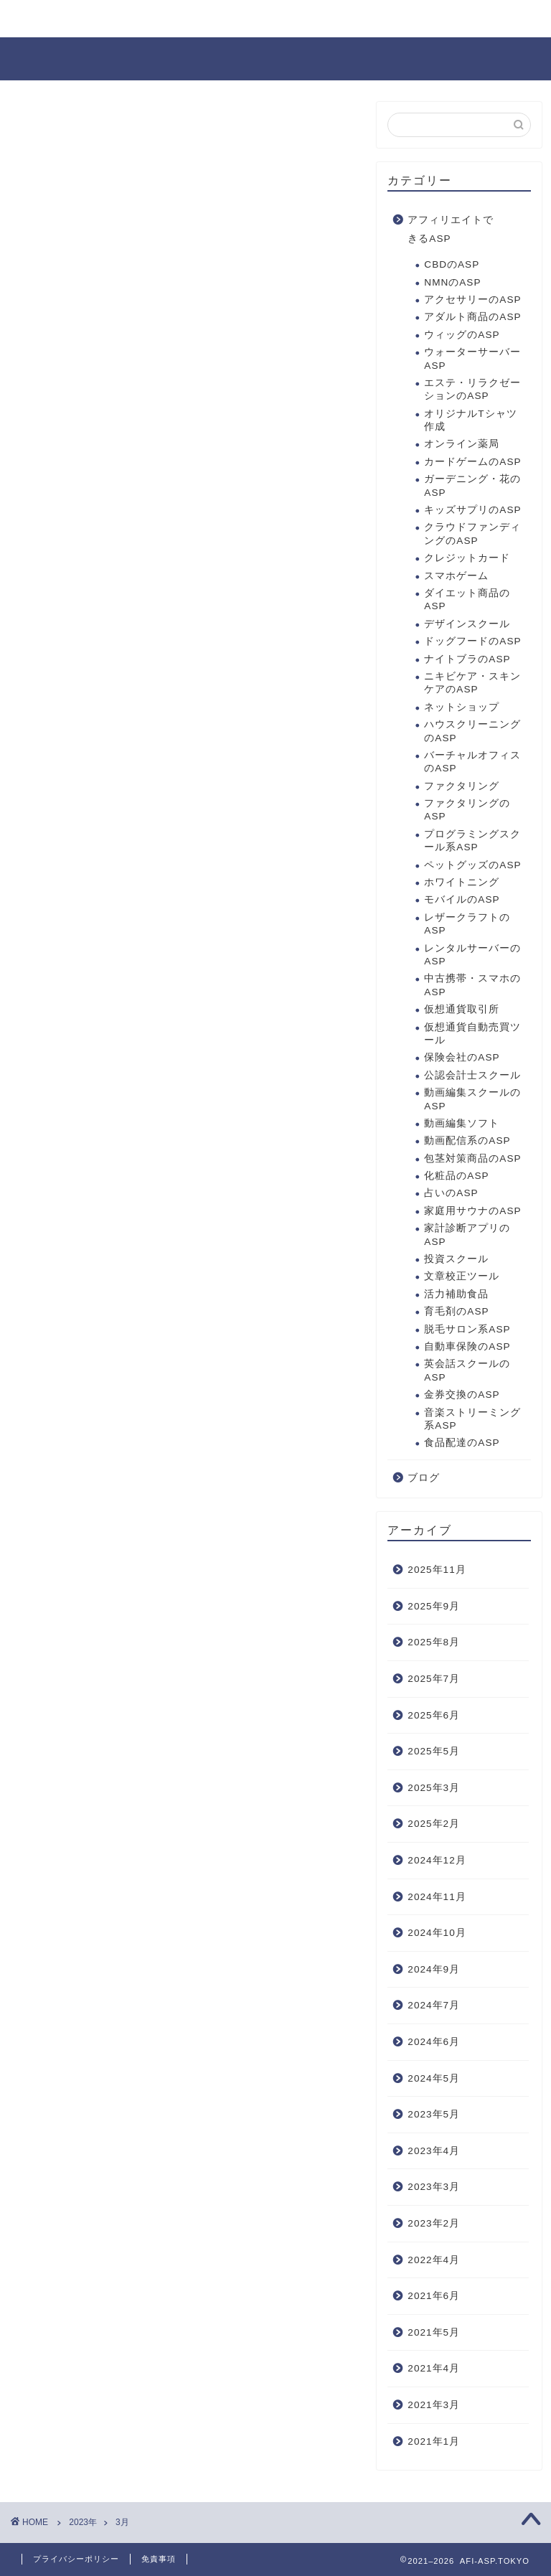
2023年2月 (434, 2223)
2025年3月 (434, 1787)
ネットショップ (461, 707)
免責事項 (158, 2558)
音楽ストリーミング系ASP (472, 1419)
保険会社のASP (461, 1057)
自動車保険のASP (467, 1346)
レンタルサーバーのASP (472, 955)
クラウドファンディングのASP (472, 533)
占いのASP (451, 1193)
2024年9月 (434, 1969)
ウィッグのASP (461, 334)
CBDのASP (451, 264)
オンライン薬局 (461, 443)
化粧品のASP (456, 1175)
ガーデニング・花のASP (472, 485)
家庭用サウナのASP (472, 1210)
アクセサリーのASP (472, 299)
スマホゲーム (456, 575)
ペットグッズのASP (472, 865)
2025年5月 (434, 1751)
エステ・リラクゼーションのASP (472, 389)
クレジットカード (467, 558)
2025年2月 (434, 1823)
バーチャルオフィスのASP (472, 762)
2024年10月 (437, 1932)
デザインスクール (467, 624)
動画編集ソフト (461, 1123)
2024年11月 (437, 1896)
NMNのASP (452, 282)
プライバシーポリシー (76, 2558)
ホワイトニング (461, 882)
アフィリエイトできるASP (451, 229)
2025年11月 (437, 1569)
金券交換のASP (461, 1394)
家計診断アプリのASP (467, 1234)
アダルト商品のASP (472, 316)
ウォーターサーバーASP (472, 358)
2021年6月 (434, 2295)
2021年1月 (434, 2441)
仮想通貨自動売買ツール (472, 1033)
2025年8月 (434, 1642)
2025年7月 (434, 1678)
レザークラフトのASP (467, 924)
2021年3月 (434, 2404)
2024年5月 (434, 2078)
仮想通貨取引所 (461, 1009)
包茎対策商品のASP (472, 1158)
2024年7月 (434, 2005)
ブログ (424, 1477)
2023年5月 (434, 2114)
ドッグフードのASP (472, 641)
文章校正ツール (461, 1276)
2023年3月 (434, 2186)
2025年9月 (434, 1606)
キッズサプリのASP (472, 509)
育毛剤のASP (456, 1311)
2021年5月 (434, 2332)
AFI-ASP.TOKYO (275, 57)
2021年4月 (434, 2368)
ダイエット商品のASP (467, 599)
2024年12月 (437, 1860)
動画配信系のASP (467, 1140)
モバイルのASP (461, 899)
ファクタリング (461, 786)
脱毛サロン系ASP (467, 1329)
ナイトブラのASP (467, 659)
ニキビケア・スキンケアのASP (472, 683)
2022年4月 (434, 2260)
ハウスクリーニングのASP (472, 731)
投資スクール (456, 1259)
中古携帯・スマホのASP (472, 985)
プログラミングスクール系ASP (472, 840)
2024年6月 (434, 2041)
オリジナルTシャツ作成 (470, 420)
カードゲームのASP (472, 461)
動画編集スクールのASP (472, 1099)
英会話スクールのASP (467, 1370)
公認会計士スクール (472, 1075)
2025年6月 (434, 1715)
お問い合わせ (66, 19)
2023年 (83, 2522)
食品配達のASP (461, 1442)
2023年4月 (434, 2150)
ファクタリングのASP (467, 810)
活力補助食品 (456, 1294)
